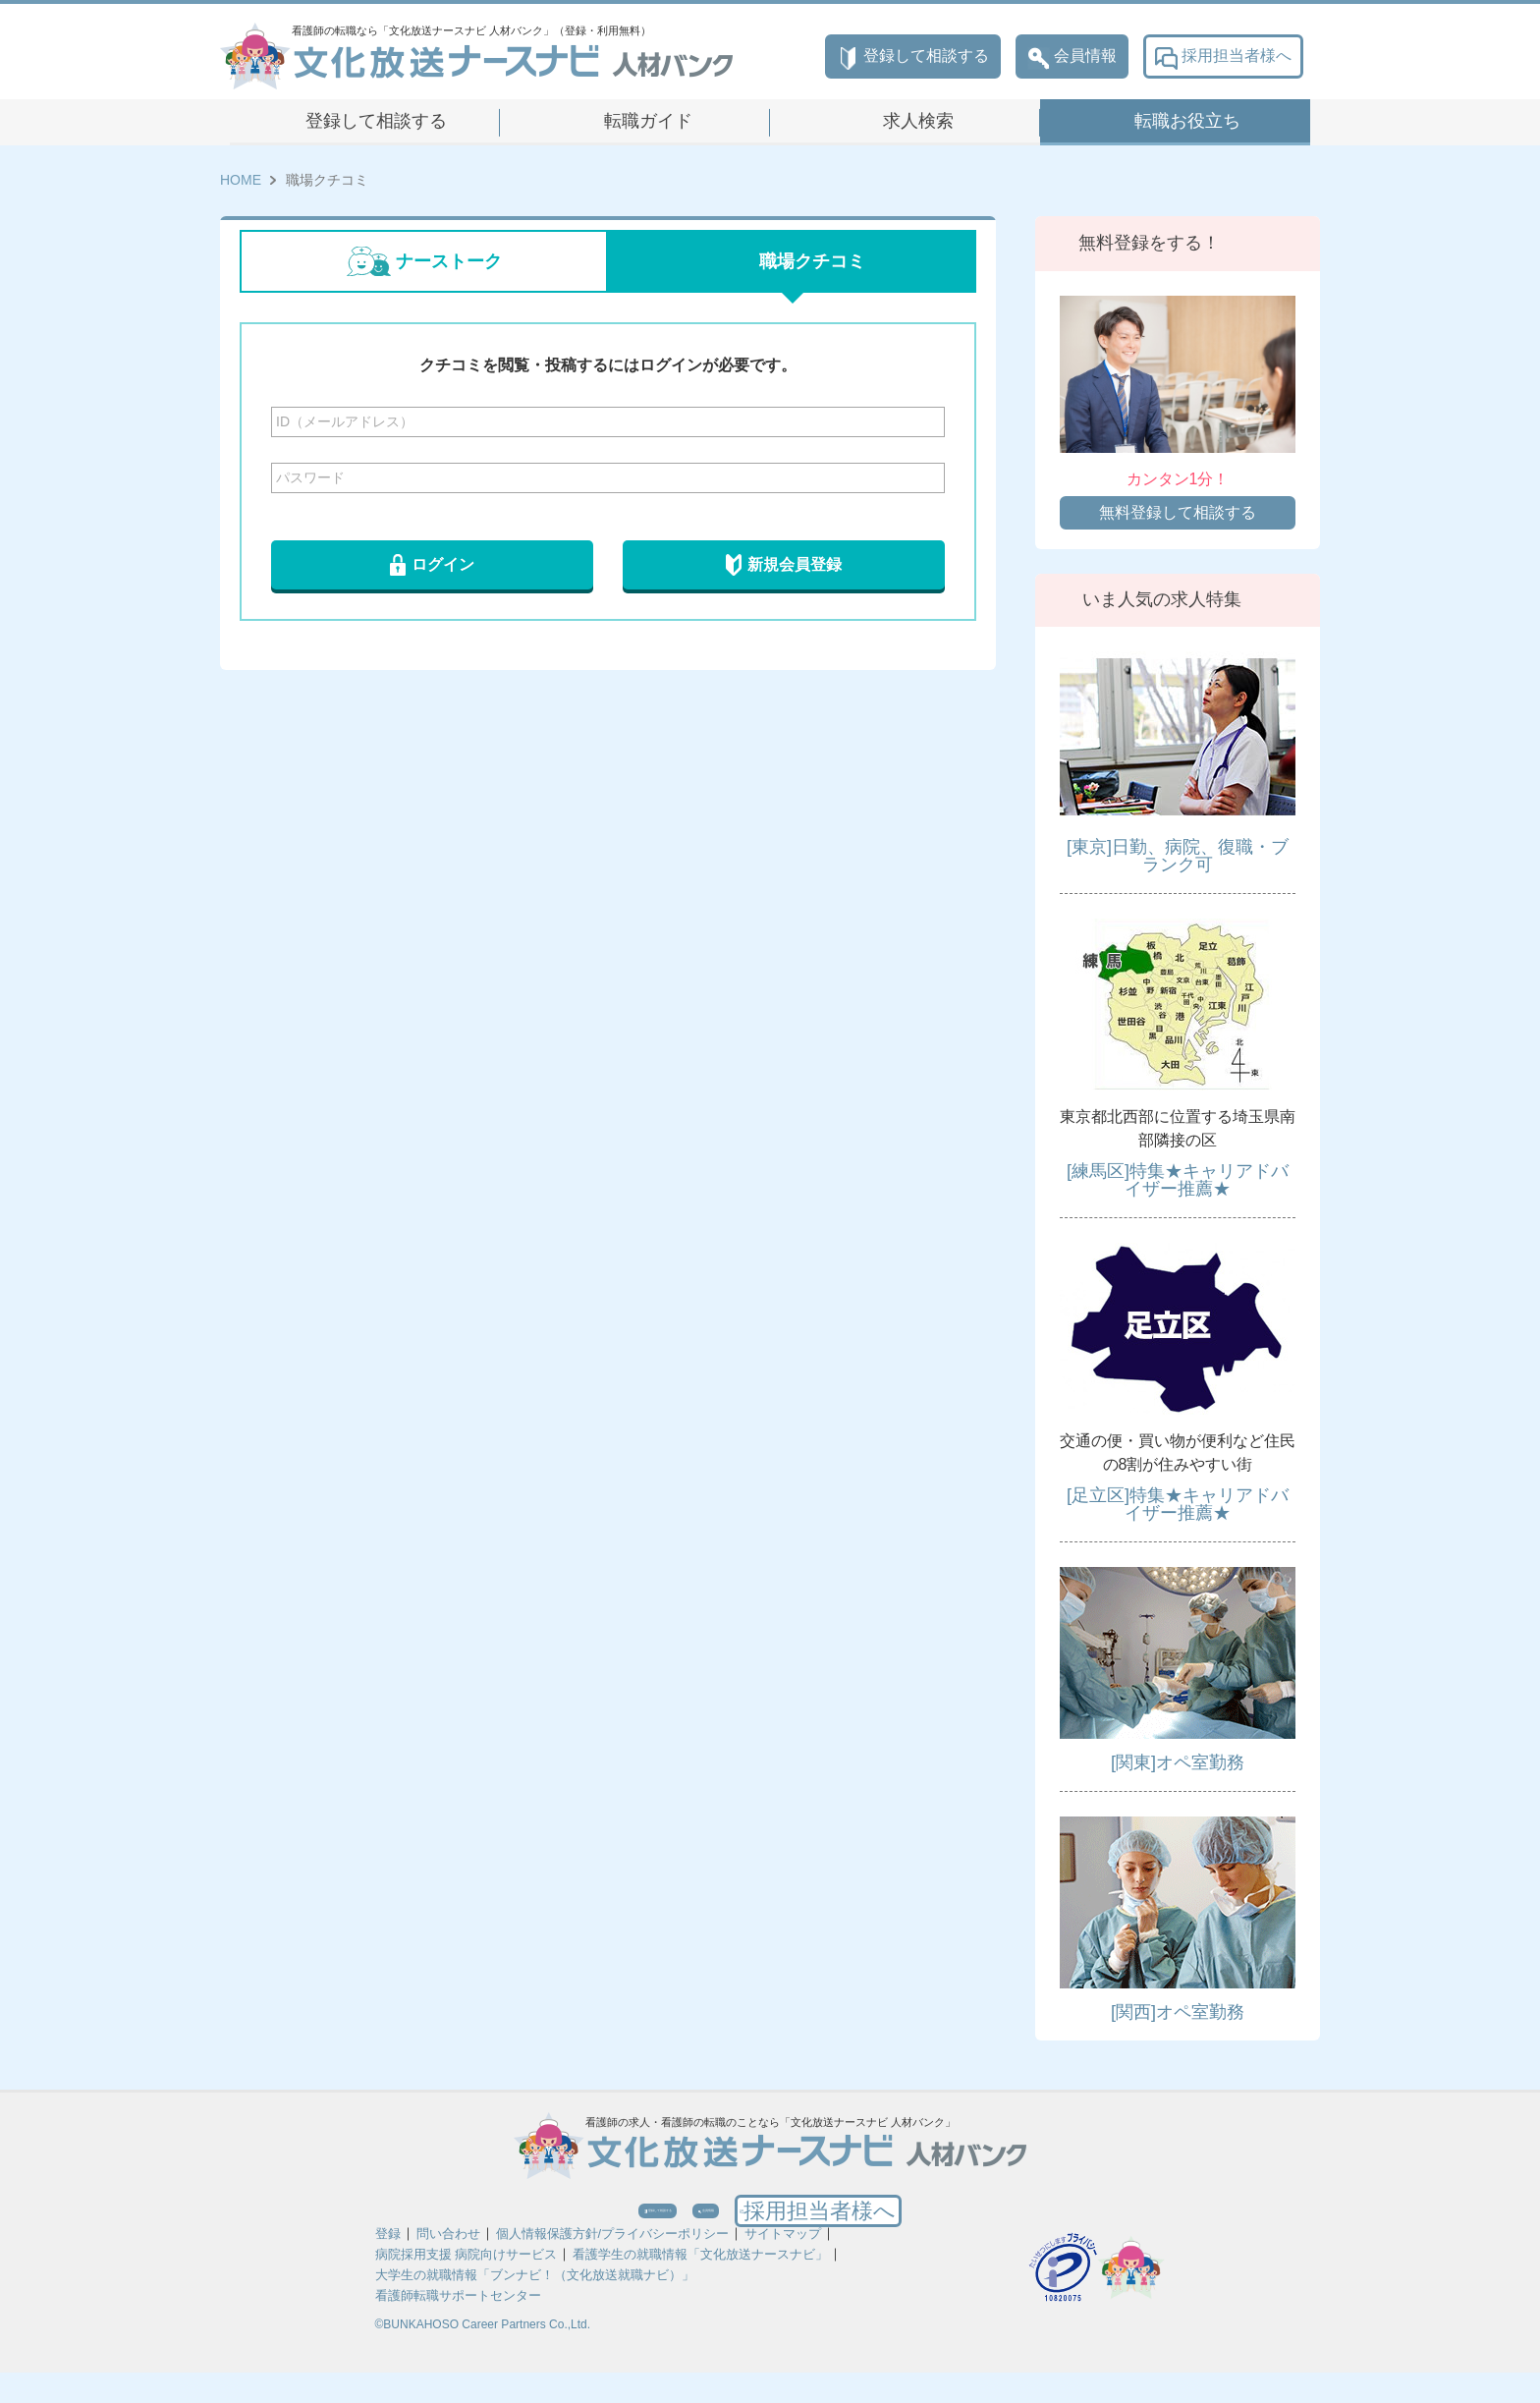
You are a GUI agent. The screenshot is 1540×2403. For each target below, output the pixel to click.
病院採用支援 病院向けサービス (466, 2284)
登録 (388, 2264)
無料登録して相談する (1177, 512)
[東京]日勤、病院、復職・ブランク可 (1178, 855)
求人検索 (918, 121)
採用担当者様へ (1223, 56)
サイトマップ (782, 2264)
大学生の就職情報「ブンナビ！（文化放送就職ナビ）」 (534, 2305)
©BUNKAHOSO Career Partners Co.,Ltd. (483, 2355)
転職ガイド (648, 121)
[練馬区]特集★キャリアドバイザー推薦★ (1178, 1180)
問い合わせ (448, 2264)
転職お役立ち (1187, 121)
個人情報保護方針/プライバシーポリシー (613, 2264)
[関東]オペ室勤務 (1177, 1762)
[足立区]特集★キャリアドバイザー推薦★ (1178, 1504)
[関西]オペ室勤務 (1177, 2012)
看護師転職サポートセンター (458, 2325)
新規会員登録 (784, 565)
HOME (240, 180)
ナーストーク (424, 261)
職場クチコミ (792, 261)
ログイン (432, 565)
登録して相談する (913, 56)
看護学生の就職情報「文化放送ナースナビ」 (700, 2284)
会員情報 (1072, 56)
